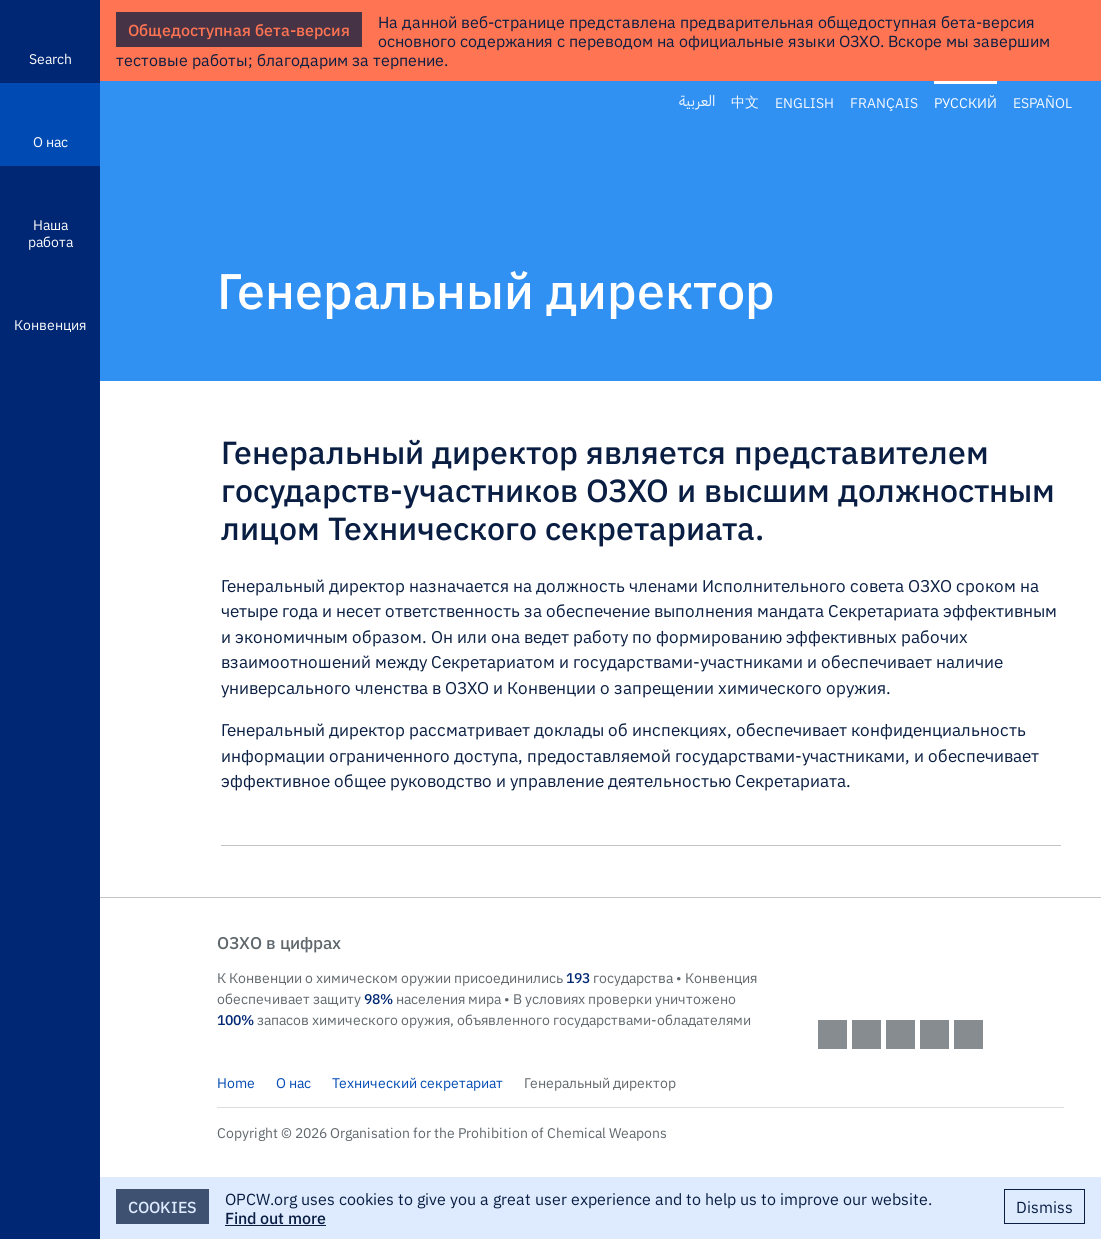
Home (236, 1082)
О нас (50, 141)
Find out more (275, 1217)
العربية (697, 102)
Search (50, 58)
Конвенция (50, 324)
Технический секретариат (417, 1082)
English (804, 102)
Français (884, 102)
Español (1042, 102)
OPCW (941, 962)
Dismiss (1044, 1206)
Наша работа (50, 232)
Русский (965, 102)
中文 (745, 102)
